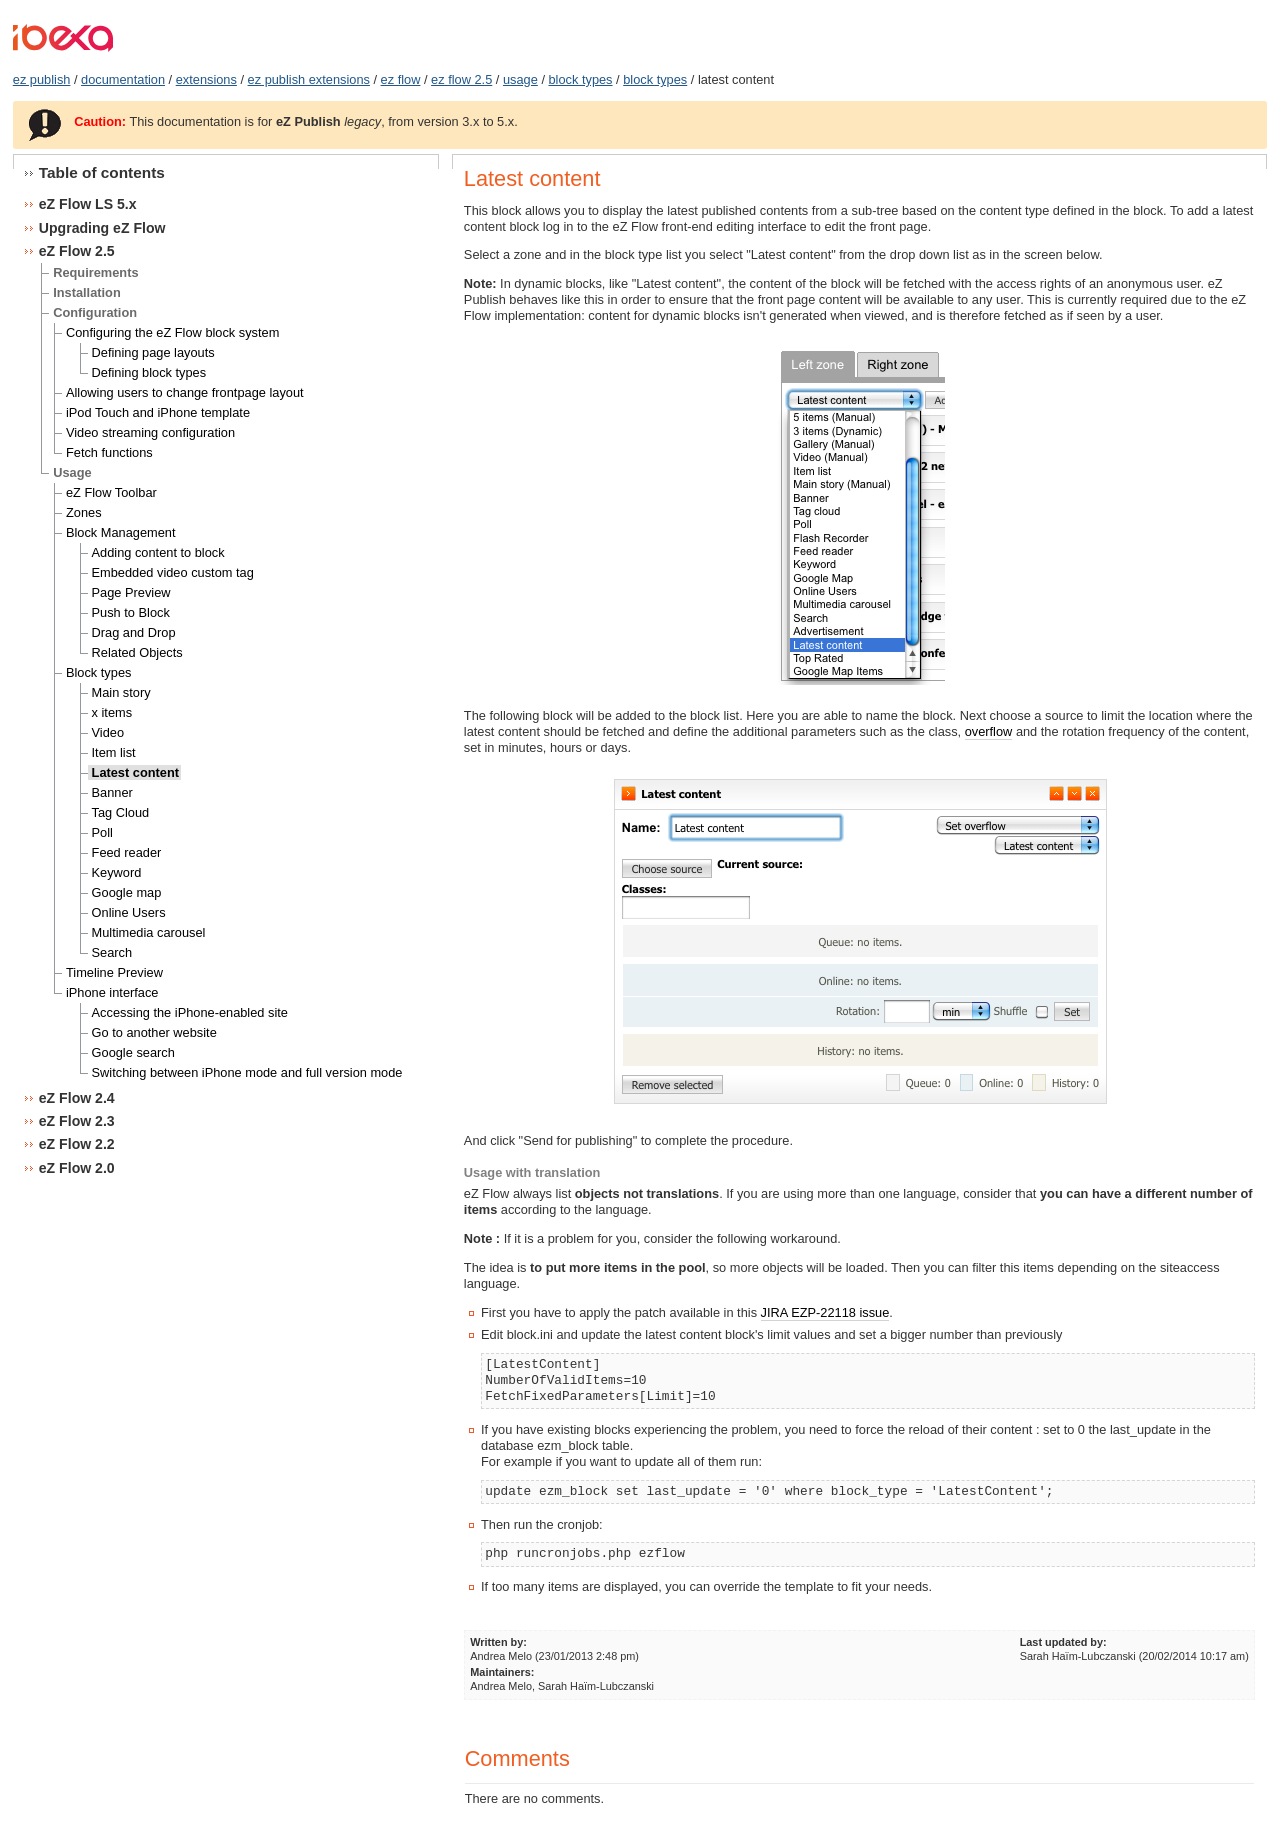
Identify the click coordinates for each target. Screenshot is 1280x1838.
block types (581, 79)
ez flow (401, 79)
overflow (989, 731)
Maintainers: (502, 1672)
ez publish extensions (309, 79)
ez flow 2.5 (461, 79)
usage (520, 79)
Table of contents (102, 172)
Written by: (498, 1642)
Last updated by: (1063, 1642)
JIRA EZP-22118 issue (825, 1312)
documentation (123, 79)
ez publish (42, 79)
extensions (206, 79)
